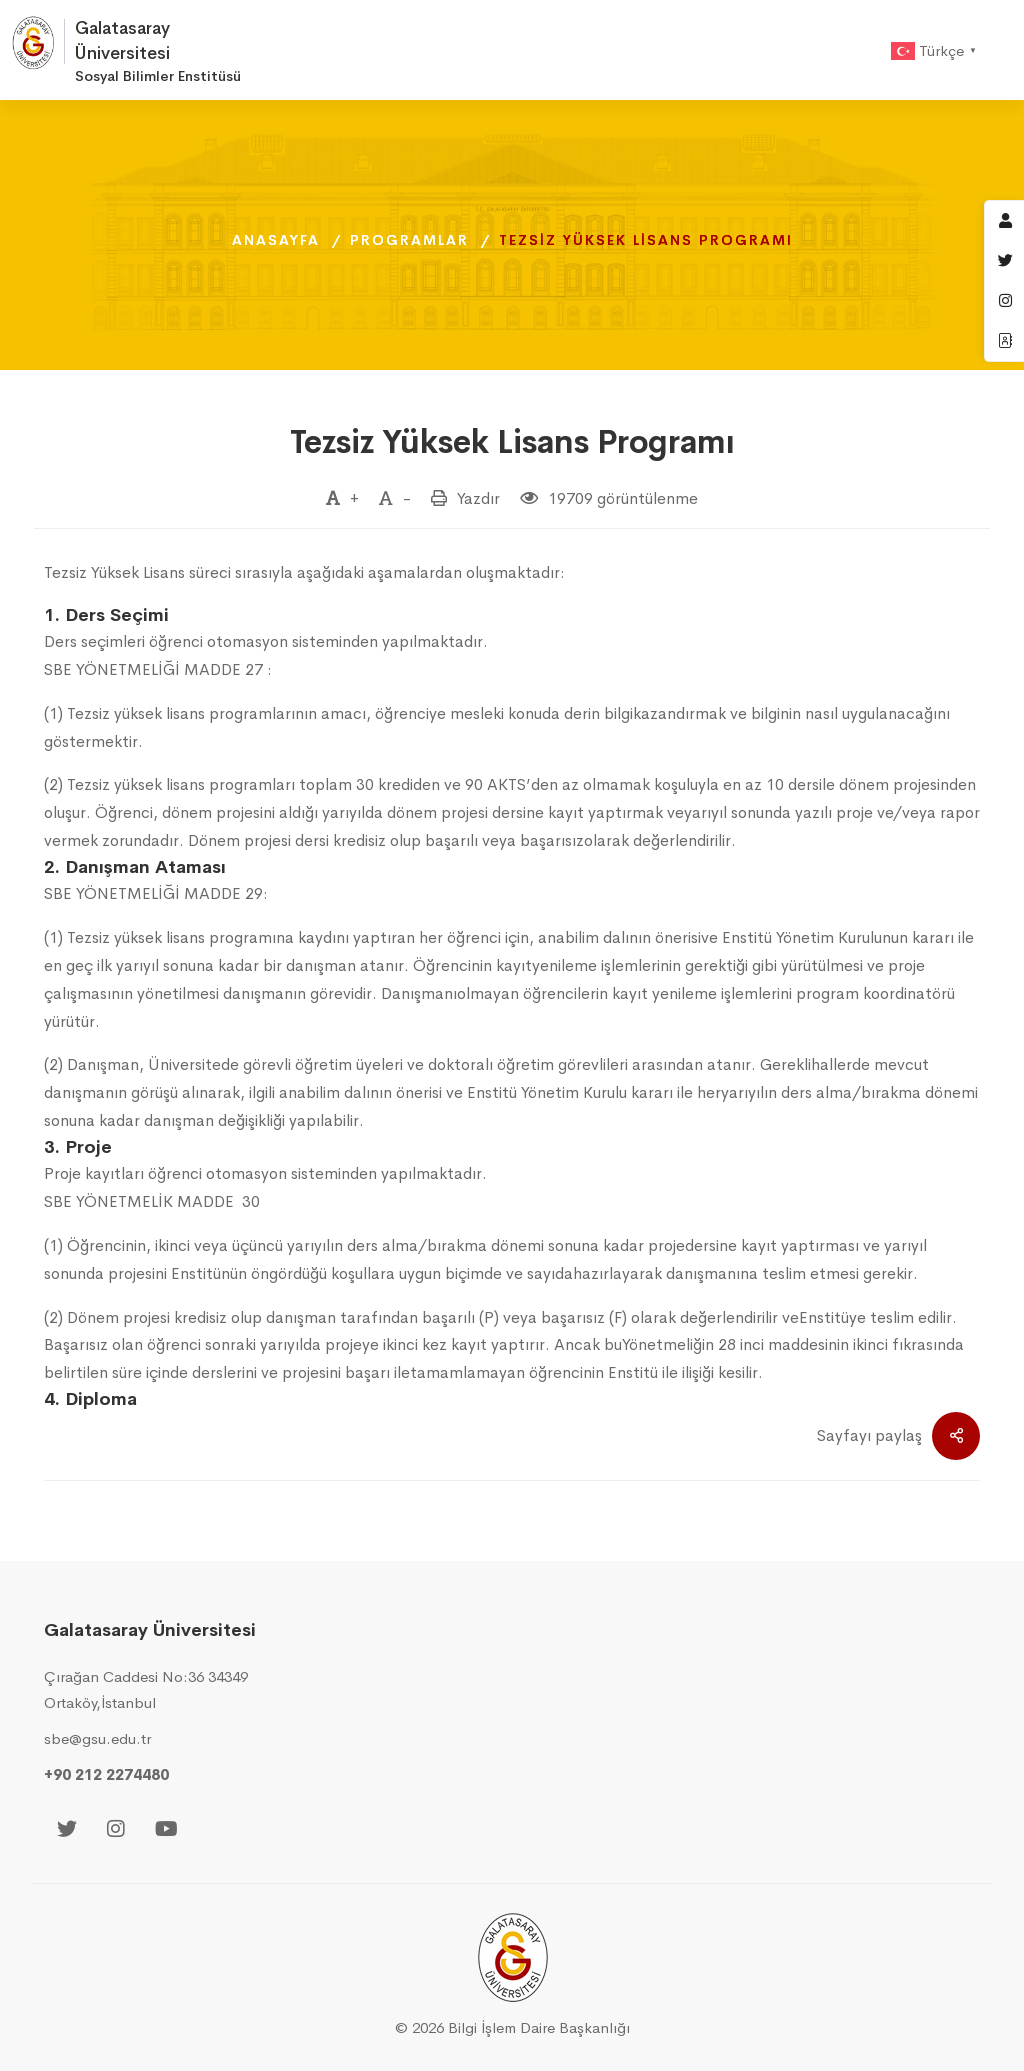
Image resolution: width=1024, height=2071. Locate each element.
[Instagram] (116, 1830)
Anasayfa (276, 240)
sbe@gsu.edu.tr (97, 1738)
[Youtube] (166, 1830)
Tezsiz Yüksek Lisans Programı (512, 442)
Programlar (409, 240)
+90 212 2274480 (106, 1774)
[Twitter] (67, 1830)
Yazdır (478, 498)
